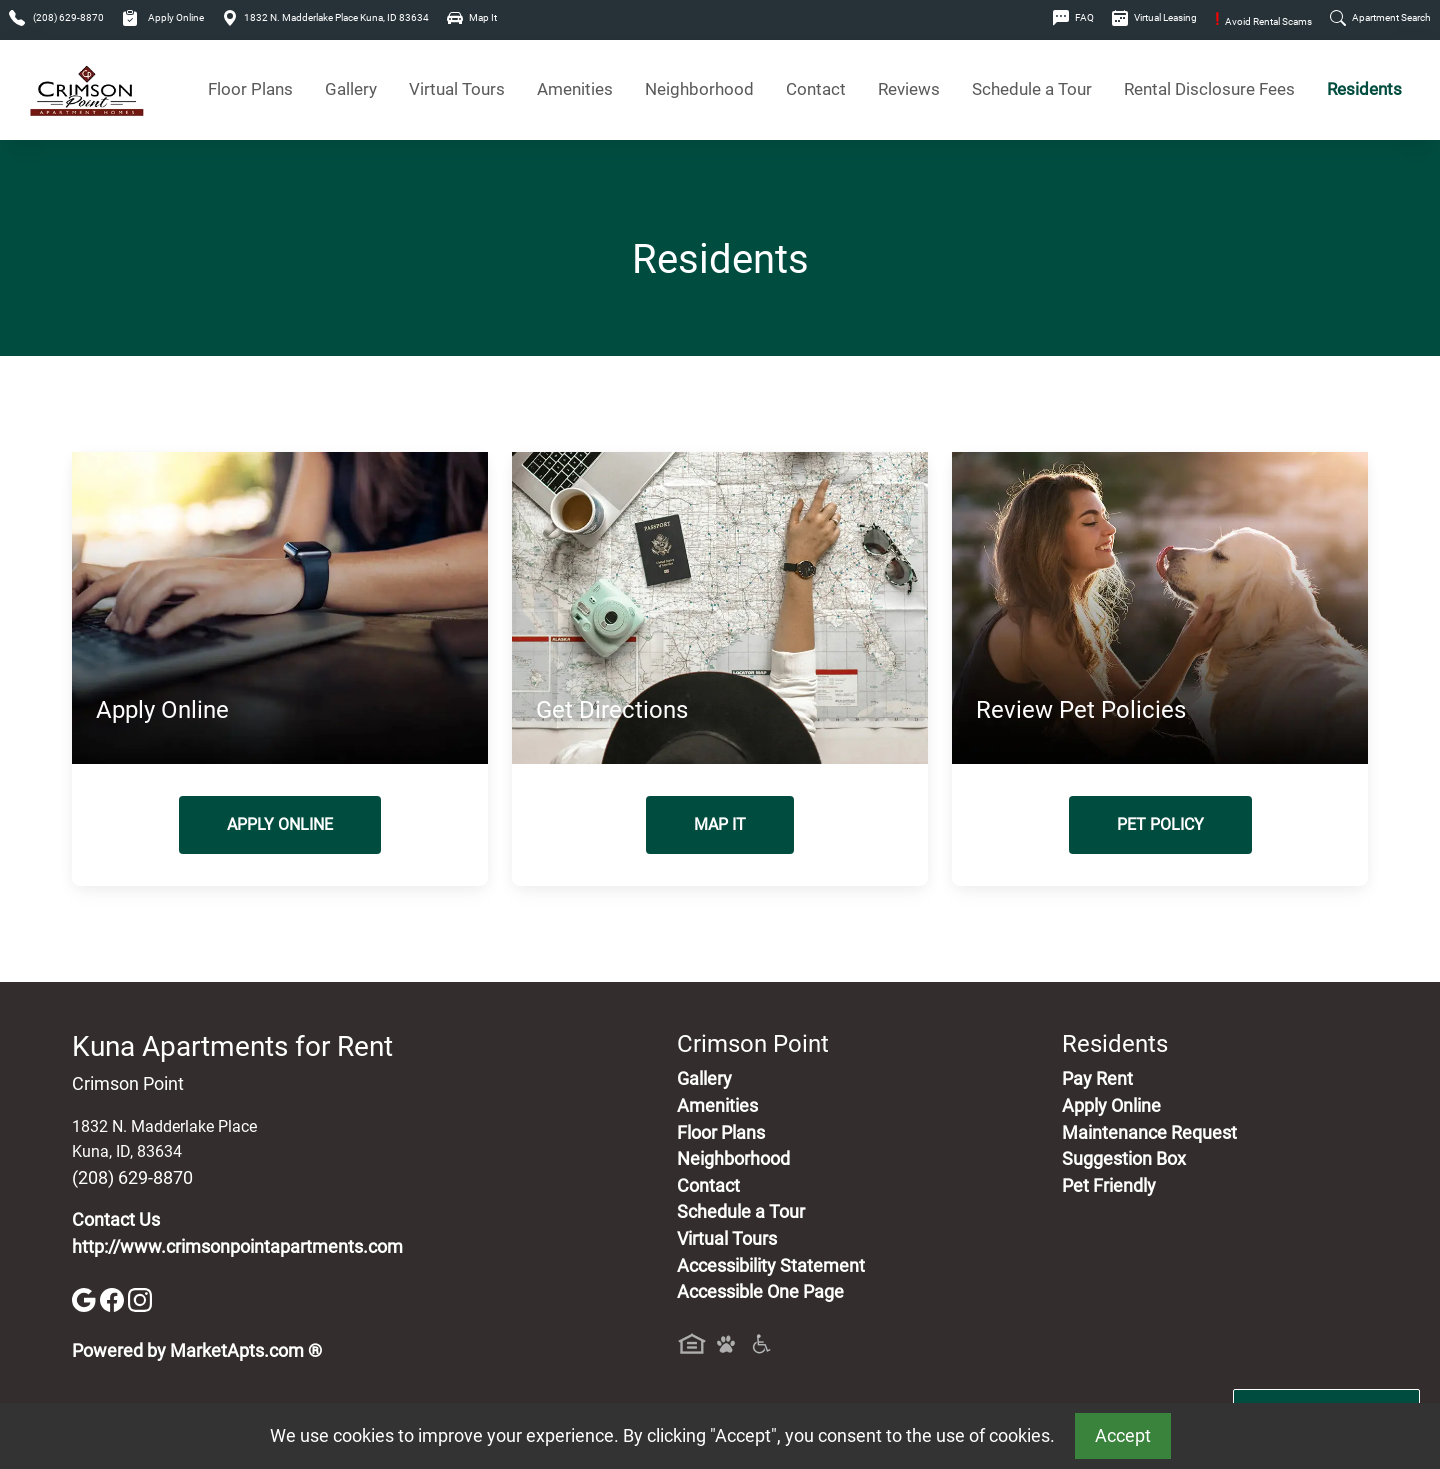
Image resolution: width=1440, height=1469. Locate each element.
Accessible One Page (760, 1292)
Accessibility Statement (771, 1266)
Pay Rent (1097, 1079)
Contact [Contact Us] (816, 89)
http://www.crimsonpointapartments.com (237, 1247)
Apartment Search (1380, 17)
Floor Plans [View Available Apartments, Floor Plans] (250, 89)
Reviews (909, 89)
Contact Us (116, 1220)
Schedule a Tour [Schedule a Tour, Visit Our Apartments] (1032, 89)
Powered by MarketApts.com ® (197, 1351)
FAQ (1073, 17)
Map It (472, 17)
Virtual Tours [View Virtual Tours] (457, 89)
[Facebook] (114, 1299)
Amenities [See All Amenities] (575, 89)
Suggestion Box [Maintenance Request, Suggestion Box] (1124, 1159)
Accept (1123, 1436)
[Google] (86, 1299)
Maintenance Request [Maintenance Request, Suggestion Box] (1149, 1133)
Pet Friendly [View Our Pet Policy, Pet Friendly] (1109, 1186)
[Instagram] (140, 1299)
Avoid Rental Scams (1263, 21)
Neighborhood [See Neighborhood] (699, 89)
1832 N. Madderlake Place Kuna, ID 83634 (325, 17)
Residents (1364, 89)
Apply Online (163, 17)
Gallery (351, 89)
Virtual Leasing (1154, 17)
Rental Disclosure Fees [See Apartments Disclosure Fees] (1209, 89)
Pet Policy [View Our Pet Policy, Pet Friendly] (1160, 824)
